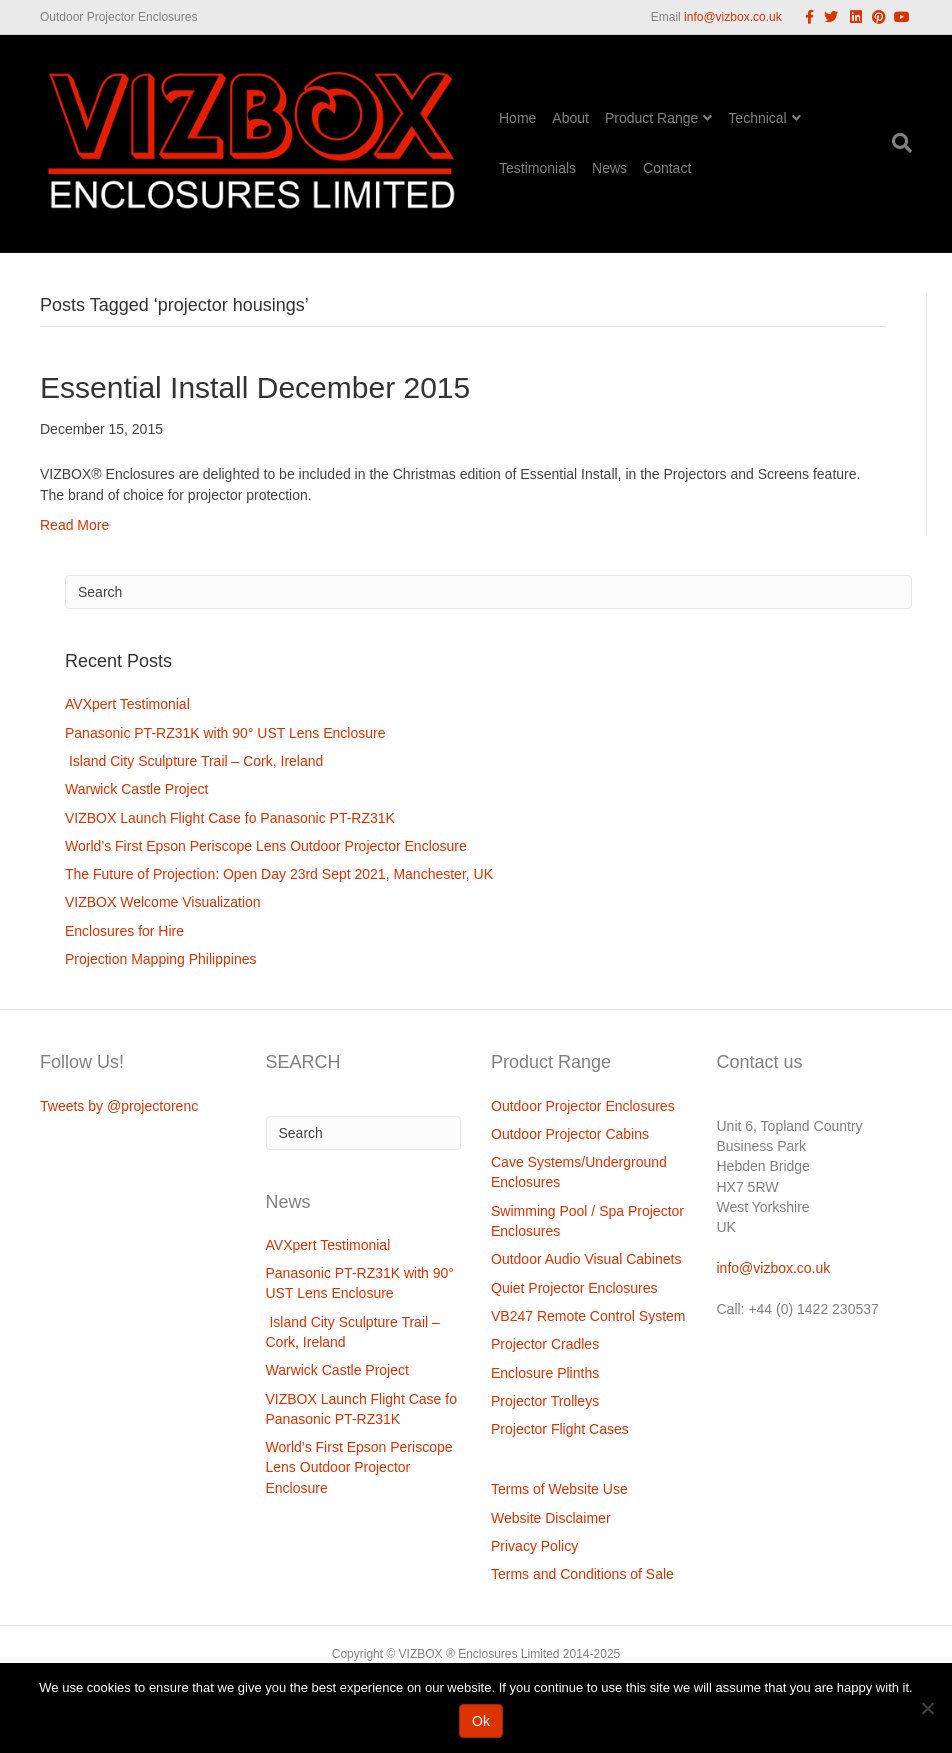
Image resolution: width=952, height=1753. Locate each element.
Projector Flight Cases (560, 1429)
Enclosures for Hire (124, 931)
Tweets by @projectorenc (119, 1106)
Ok (481, 1721)
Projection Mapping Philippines (160, 959)
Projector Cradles (545, 1344)
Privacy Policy (534, 1546)
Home (517, 118)
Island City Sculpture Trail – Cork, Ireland (194, 761)
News (609, 168)
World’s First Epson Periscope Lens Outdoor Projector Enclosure (266, 846)
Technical (757, 118)
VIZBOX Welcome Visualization (163, 902)
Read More (74, 525)
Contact (667, 168)
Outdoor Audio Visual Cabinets (586, 1259)
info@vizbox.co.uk (733, 17)
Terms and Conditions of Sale (582, 1574)
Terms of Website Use (559, 1489)
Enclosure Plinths (545, 1373)
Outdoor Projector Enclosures (583, 1106)
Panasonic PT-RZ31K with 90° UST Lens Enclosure (225, 733)
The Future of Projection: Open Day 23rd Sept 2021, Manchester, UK (279, 874)
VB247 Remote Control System (588, 1316)
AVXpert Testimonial (127, 704)
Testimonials (537, 168)
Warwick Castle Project (136, 789)
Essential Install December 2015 (255, 387)
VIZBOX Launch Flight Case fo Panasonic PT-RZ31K (230, 818)
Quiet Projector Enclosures (574, 1288)
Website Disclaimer (551, 1518)
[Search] (898, 143)
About (570, 118)
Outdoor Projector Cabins (570, 1134)
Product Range (651, 118)
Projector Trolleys (545, 1401)
